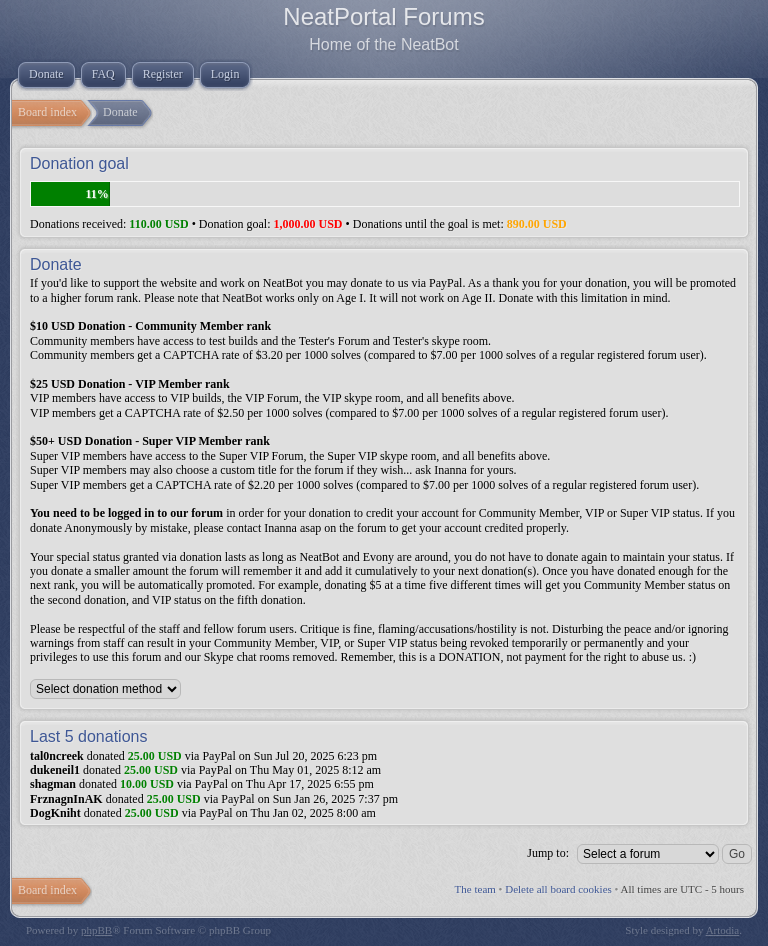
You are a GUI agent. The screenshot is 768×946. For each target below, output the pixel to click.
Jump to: (548, 853)
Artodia (723, 930)
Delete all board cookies (558, 889)
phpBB (96, 930)
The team (475, 889)
